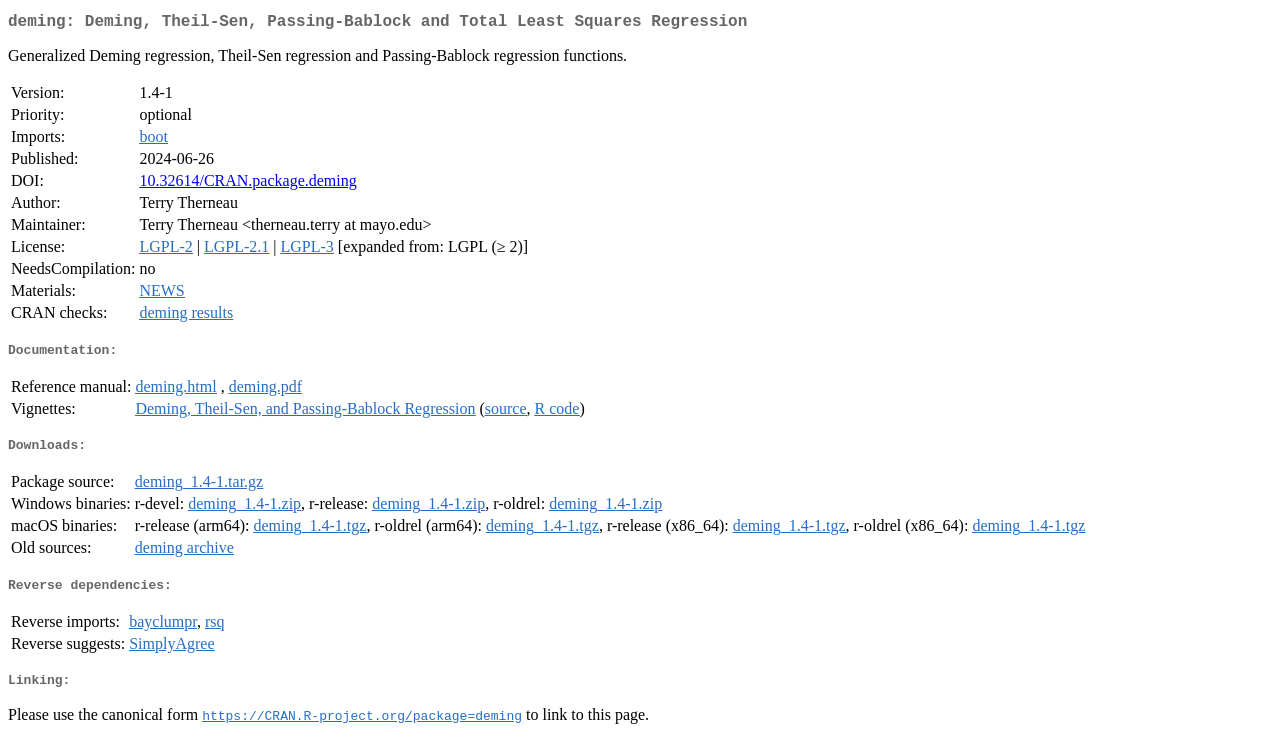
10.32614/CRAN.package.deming (247, 184)
